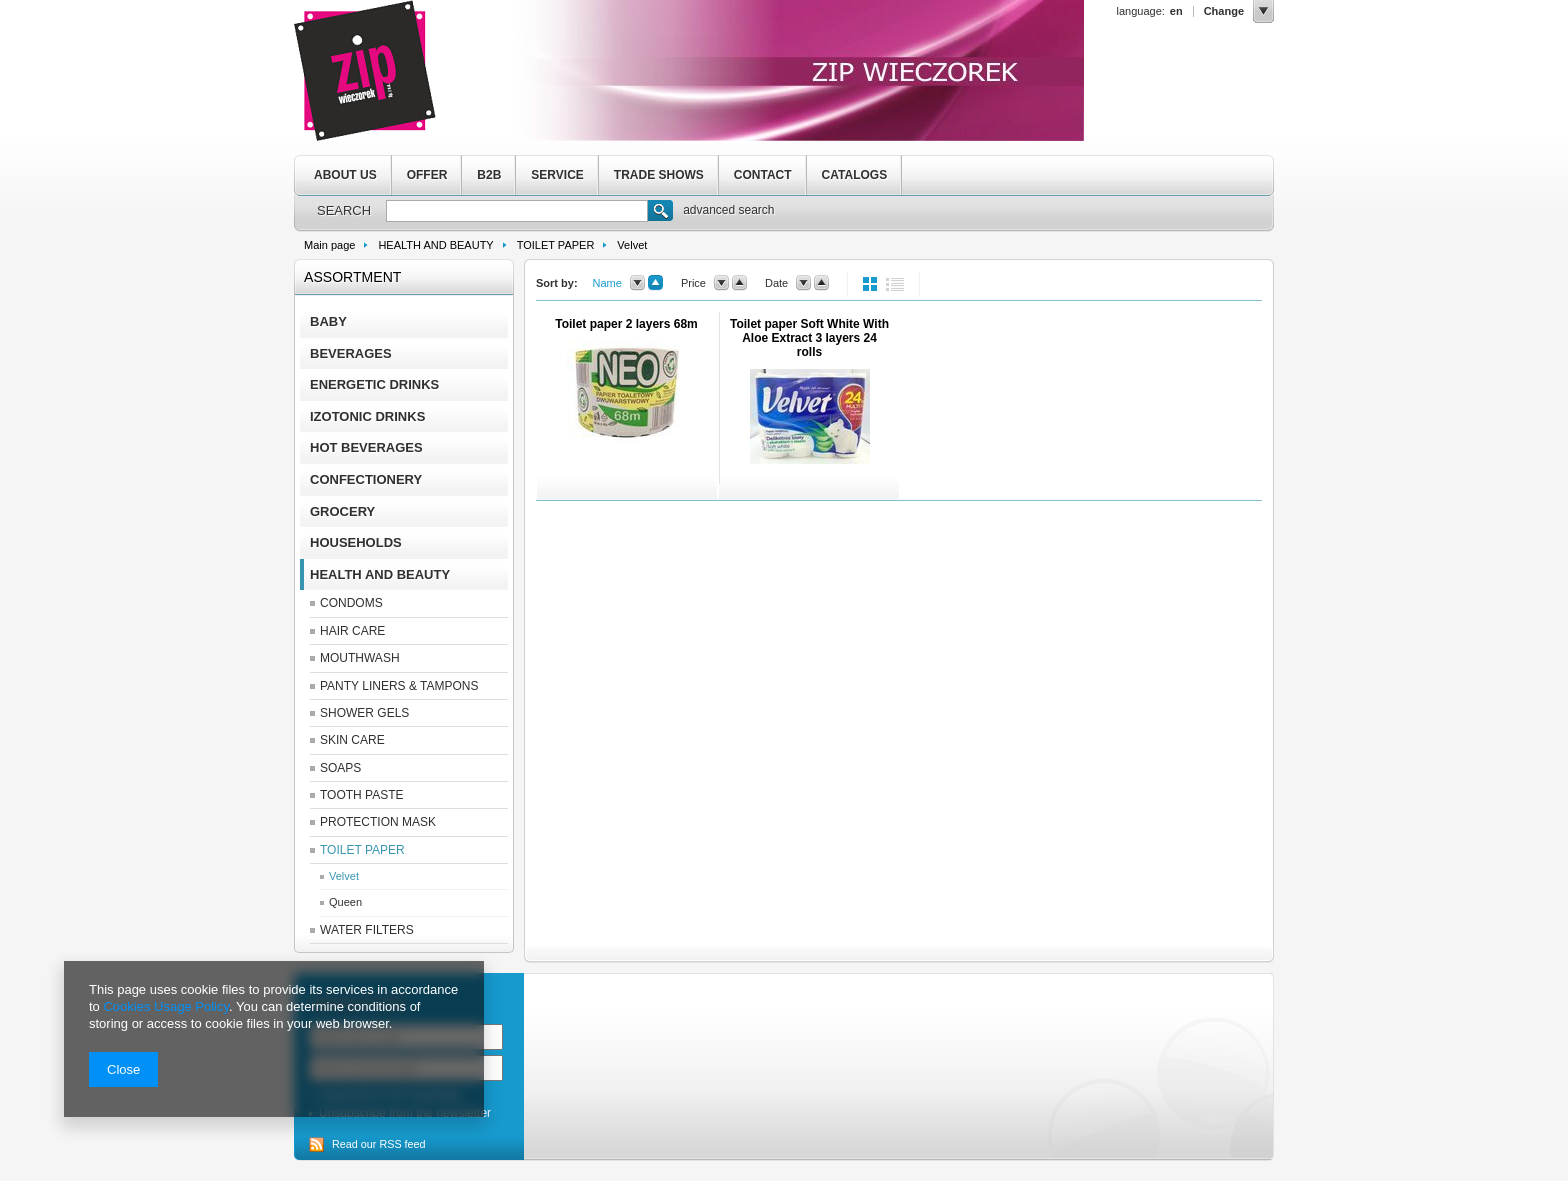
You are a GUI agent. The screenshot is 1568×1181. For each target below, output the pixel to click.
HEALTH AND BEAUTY (435, 245)
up (655, 283)
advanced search (728, 210)
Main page (329, 245)
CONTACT (763, 175)
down (637, 283)
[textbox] (517, 211)
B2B (489, 175)
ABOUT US (345, 175)
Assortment (352, 277)
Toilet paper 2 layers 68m (626, 324)
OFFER (427, 175)
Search (660, 213)
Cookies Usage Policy (165, 1006)
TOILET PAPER (556, 245)
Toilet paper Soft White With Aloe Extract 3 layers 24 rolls (809, 338)
